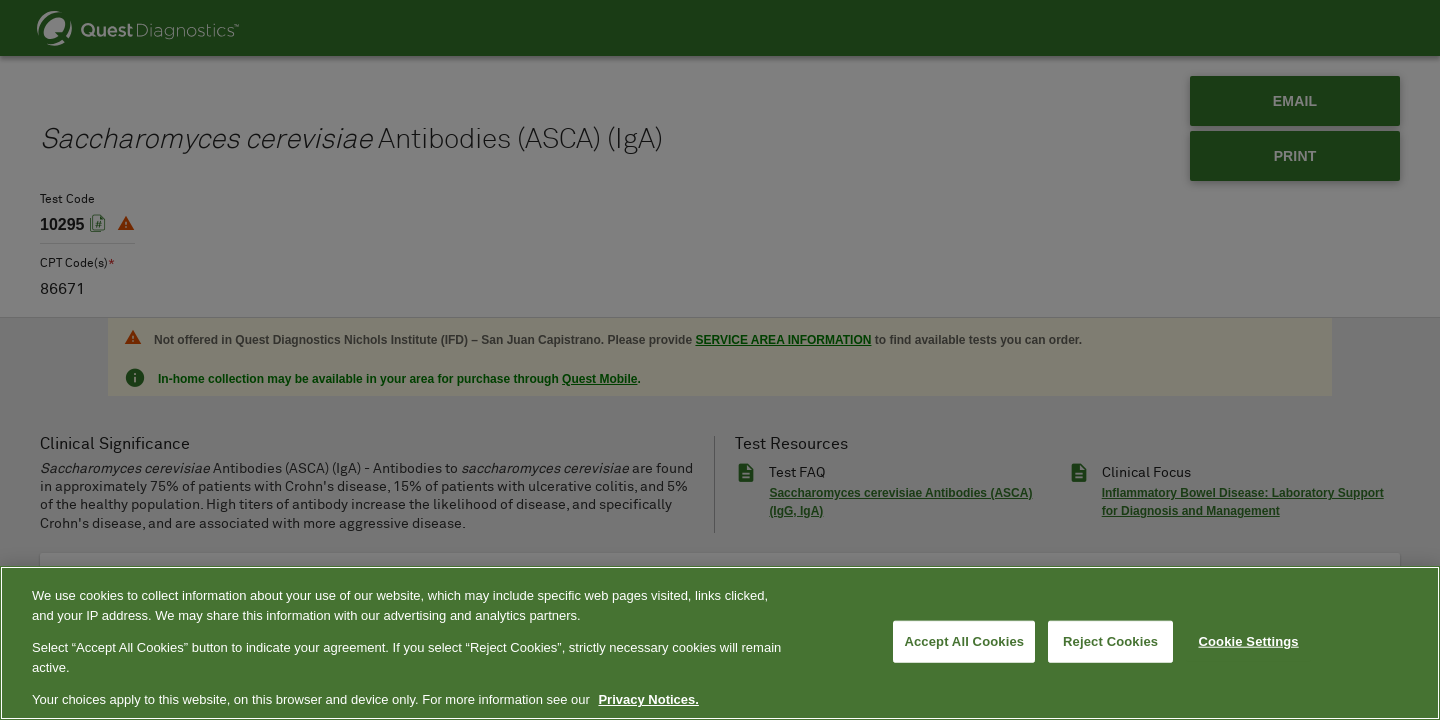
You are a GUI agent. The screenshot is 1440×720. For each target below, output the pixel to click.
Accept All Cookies (964, 641)
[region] (720, 643)
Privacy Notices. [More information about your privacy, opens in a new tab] (648, 699)
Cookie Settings (1249, 641)
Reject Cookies (1110, 641)
